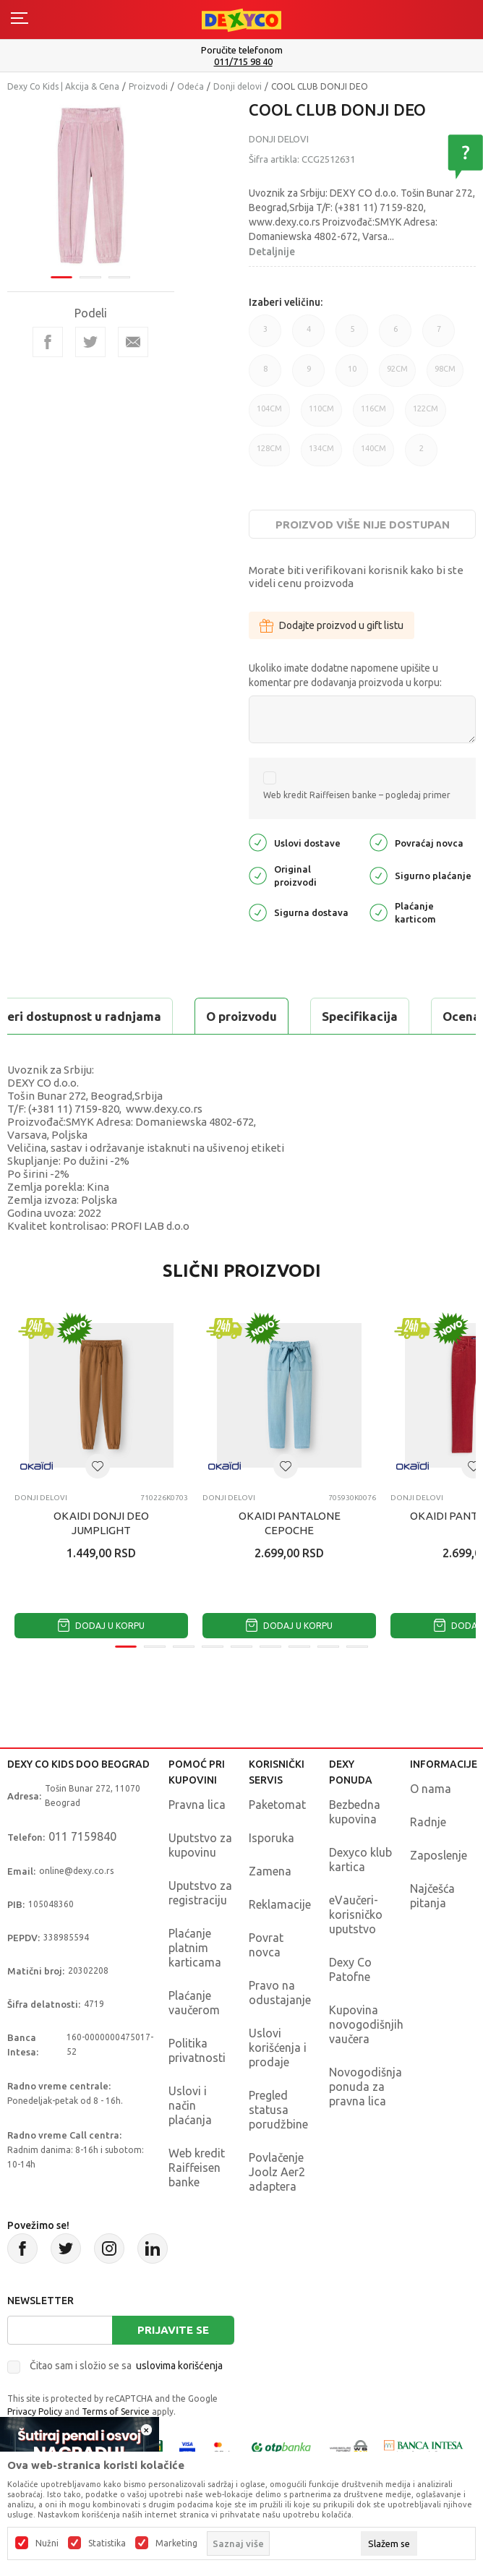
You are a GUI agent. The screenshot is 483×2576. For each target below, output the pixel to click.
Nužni (47, 2543)
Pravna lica (197, 1804)
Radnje (428, 1821)
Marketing (176, 2543)
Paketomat (277, 1804)
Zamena (270, 1871)
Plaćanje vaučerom (194, 2002)
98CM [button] (445, 375)
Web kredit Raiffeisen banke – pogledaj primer (356, 795)
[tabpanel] (90, 185)
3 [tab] (119, 277)
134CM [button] (321, 455)
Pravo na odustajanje (280, 1992)
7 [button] (438, 336)
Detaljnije (272, 251)
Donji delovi (237, 86)
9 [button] (308, 375)
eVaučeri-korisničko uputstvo (355, 1914)
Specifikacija (360, 1016)
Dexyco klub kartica (360, 1859)
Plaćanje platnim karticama (194, 1948)
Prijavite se (173, 2330)
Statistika (107, 2543)
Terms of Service (116, 2411)
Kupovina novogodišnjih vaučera (366, 2024)
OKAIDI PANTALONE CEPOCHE (290, 1523)
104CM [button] (269, 415)
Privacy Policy (34, 2411)
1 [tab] (61, 277)
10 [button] (351, 375)
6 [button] (395, 336)
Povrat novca (266, 1945)
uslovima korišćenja (179, 2365)
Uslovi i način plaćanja (190, 2105)
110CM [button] (321, 415)
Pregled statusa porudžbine (278, 2110)
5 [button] (351, 336)
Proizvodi (148, 86)
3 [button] (265, 336)
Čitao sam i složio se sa (126, 2366)
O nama (430, 1788)
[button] (97, 1466)
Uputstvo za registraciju (200, 1893)
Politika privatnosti (197, 2050)
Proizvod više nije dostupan (362, 524)
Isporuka (271, 1837)
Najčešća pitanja (432, 1895)
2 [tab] (90, 277)
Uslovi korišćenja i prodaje (278, 2047)
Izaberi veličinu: (285, 302)
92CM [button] (397, 375)
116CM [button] (373, 415)
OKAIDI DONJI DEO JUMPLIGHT (101, 1523)
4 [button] (308, 336)
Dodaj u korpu (101, 1625)
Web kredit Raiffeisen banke (196, 2167)
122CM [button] (425, 415)
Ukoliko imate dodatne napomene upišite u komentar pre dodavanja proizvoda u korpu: (345, 675)
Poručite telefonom (242, 50)
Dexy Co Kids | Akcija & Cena (63, 86)
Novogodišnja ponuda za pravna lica (365, 2087)
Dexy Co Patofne (350, 1969)
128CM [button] (269, 455)
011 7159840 (82, 1836)
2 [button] (421, 455)
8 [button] (265, 375)
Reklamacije (280, 1904)
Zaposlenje (438, 1855)
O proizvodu (241, 1016)
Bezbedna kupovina (354, 1812)
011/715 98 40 (243, 62)
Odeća (190, 86)
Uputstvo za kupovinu (200, 1845)
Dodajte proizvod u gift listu (331, 625)
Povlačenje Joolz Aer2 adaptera (277, 2172)
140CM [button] (373, 455)
